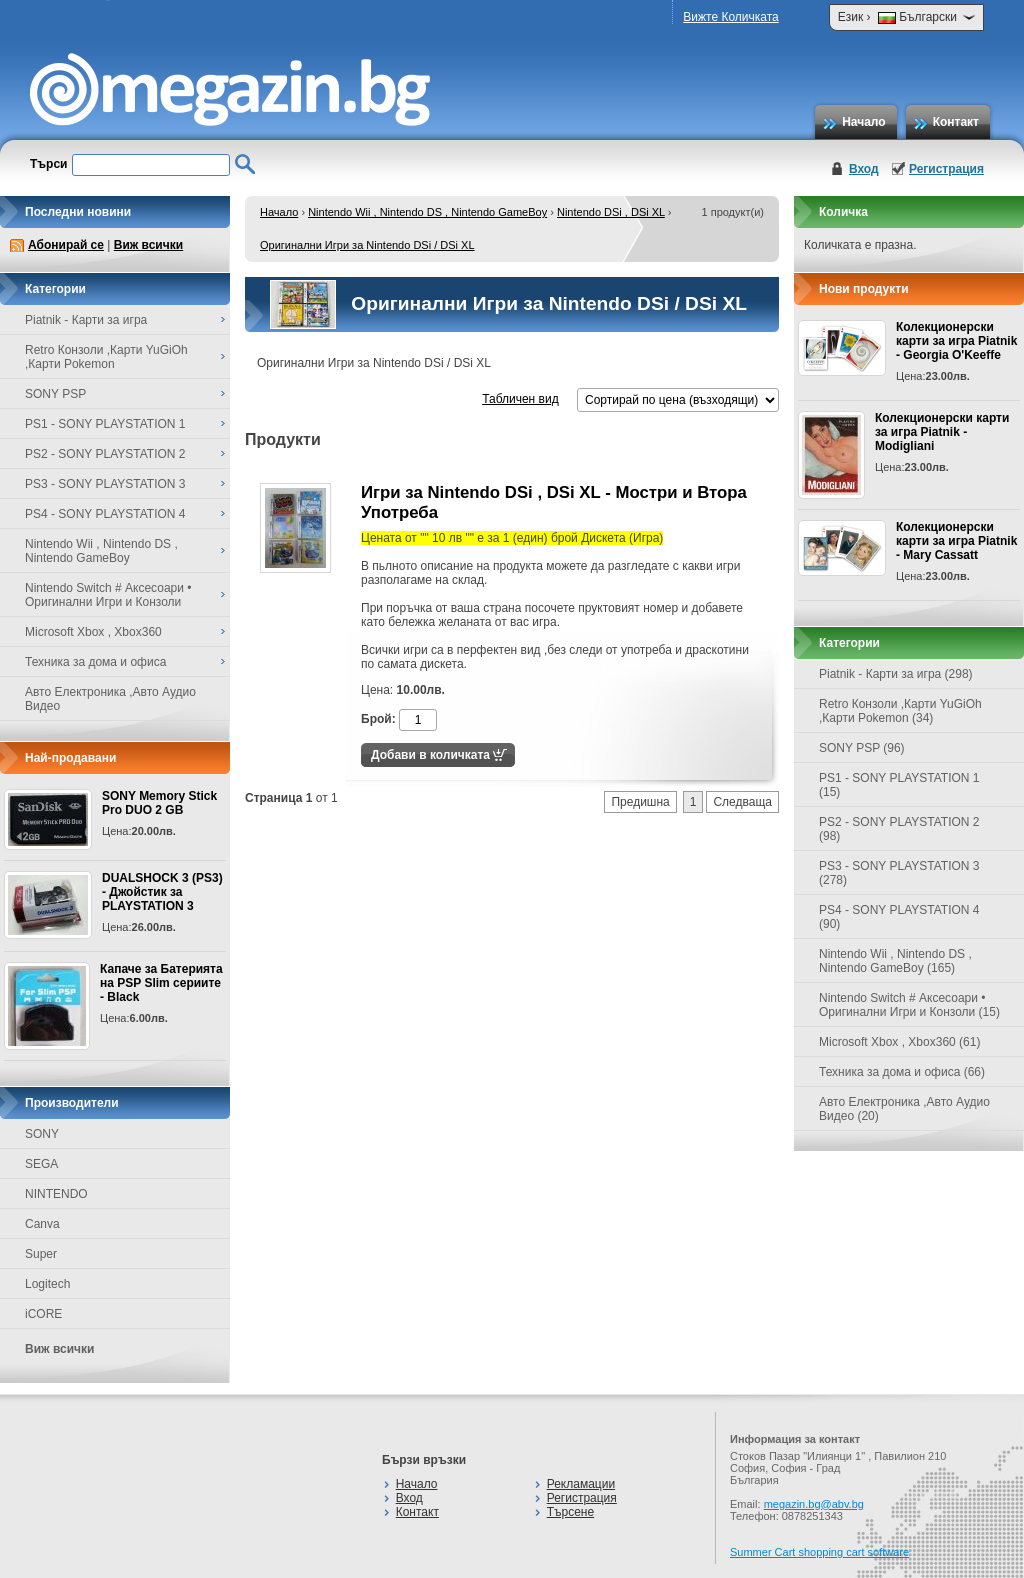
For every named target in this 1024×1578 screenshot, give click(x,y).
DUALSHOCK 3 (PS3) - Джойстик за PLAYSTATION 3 (162, 892)
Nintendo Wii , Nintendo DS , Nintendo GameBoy (427, 212)
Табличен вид (520, 399)
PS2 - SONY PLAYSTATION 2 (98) (899, 829)
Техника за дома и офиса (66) (902, 1072)
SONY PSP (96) (862, 748)
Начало (863, 122)
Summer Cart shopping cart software (819, 1552)
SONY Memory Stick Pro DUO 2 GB (159, 803)
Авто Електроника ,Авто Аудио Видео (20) (904, 1109)
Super (41, 1254)
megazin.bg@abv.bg (814, 1504)
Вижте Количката (730, 17)
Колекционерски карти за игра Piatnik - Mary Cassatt (956, 541)
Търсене (570, 1512)
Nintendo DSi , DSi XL (611, 212)
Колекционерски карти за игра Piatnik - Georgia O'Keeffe (956, 341)
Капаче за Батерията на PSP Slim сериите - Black (161, 983)
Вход (864, 169)
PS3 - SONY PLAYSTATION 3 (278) (899, 873)
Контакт (956, 122)
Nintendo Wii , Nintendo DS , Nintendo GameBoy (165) (895, 961)
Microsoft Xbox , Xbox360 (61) (899, 1042)
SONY (42, 1134)
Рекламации (581, 1484)
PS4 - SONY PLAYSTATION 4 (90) (899, 917)
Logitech (47, 1284)
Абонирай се (66, 245)
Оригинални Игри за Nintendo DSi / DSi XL (367, 245)
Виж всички (148, 245)
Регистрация (946, 169)
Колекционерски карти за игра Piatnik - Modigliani (942, 432)
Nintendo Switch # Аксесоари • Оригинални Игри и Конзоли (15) (909, 1005)
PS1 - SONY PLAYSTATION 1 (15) (899, 785)
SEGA (41, 1164)
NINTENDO (56, 1194)
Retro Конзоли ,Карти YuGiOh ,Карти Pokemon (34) (900, 711)
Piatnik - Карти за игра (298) (896, 674)
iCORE (43, 1314)
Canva (42, 1224)
